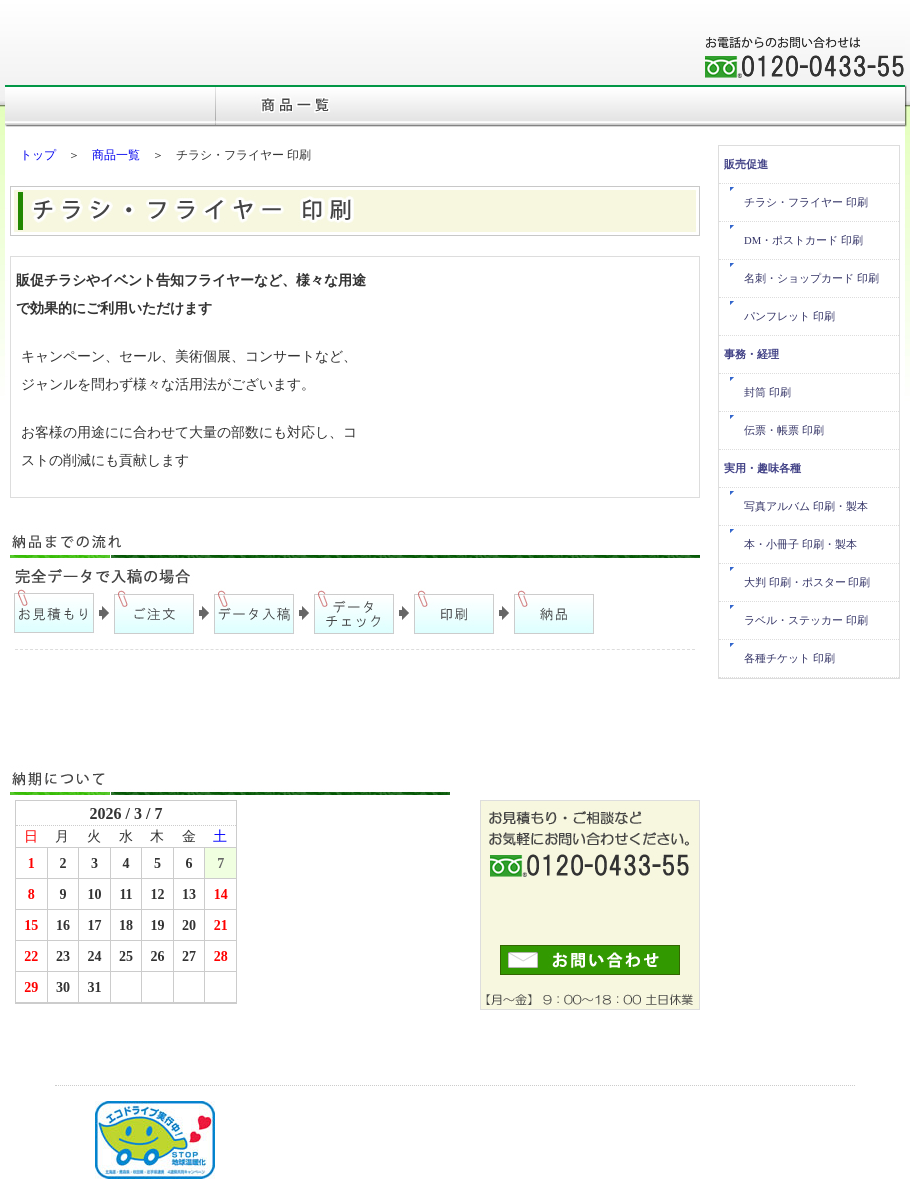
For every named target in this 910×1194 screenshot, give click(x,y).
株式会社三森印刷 (125, 52)
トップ (38, 155)
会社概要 (560, 70)
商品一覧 (116, 155)
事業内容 (650, 70)
